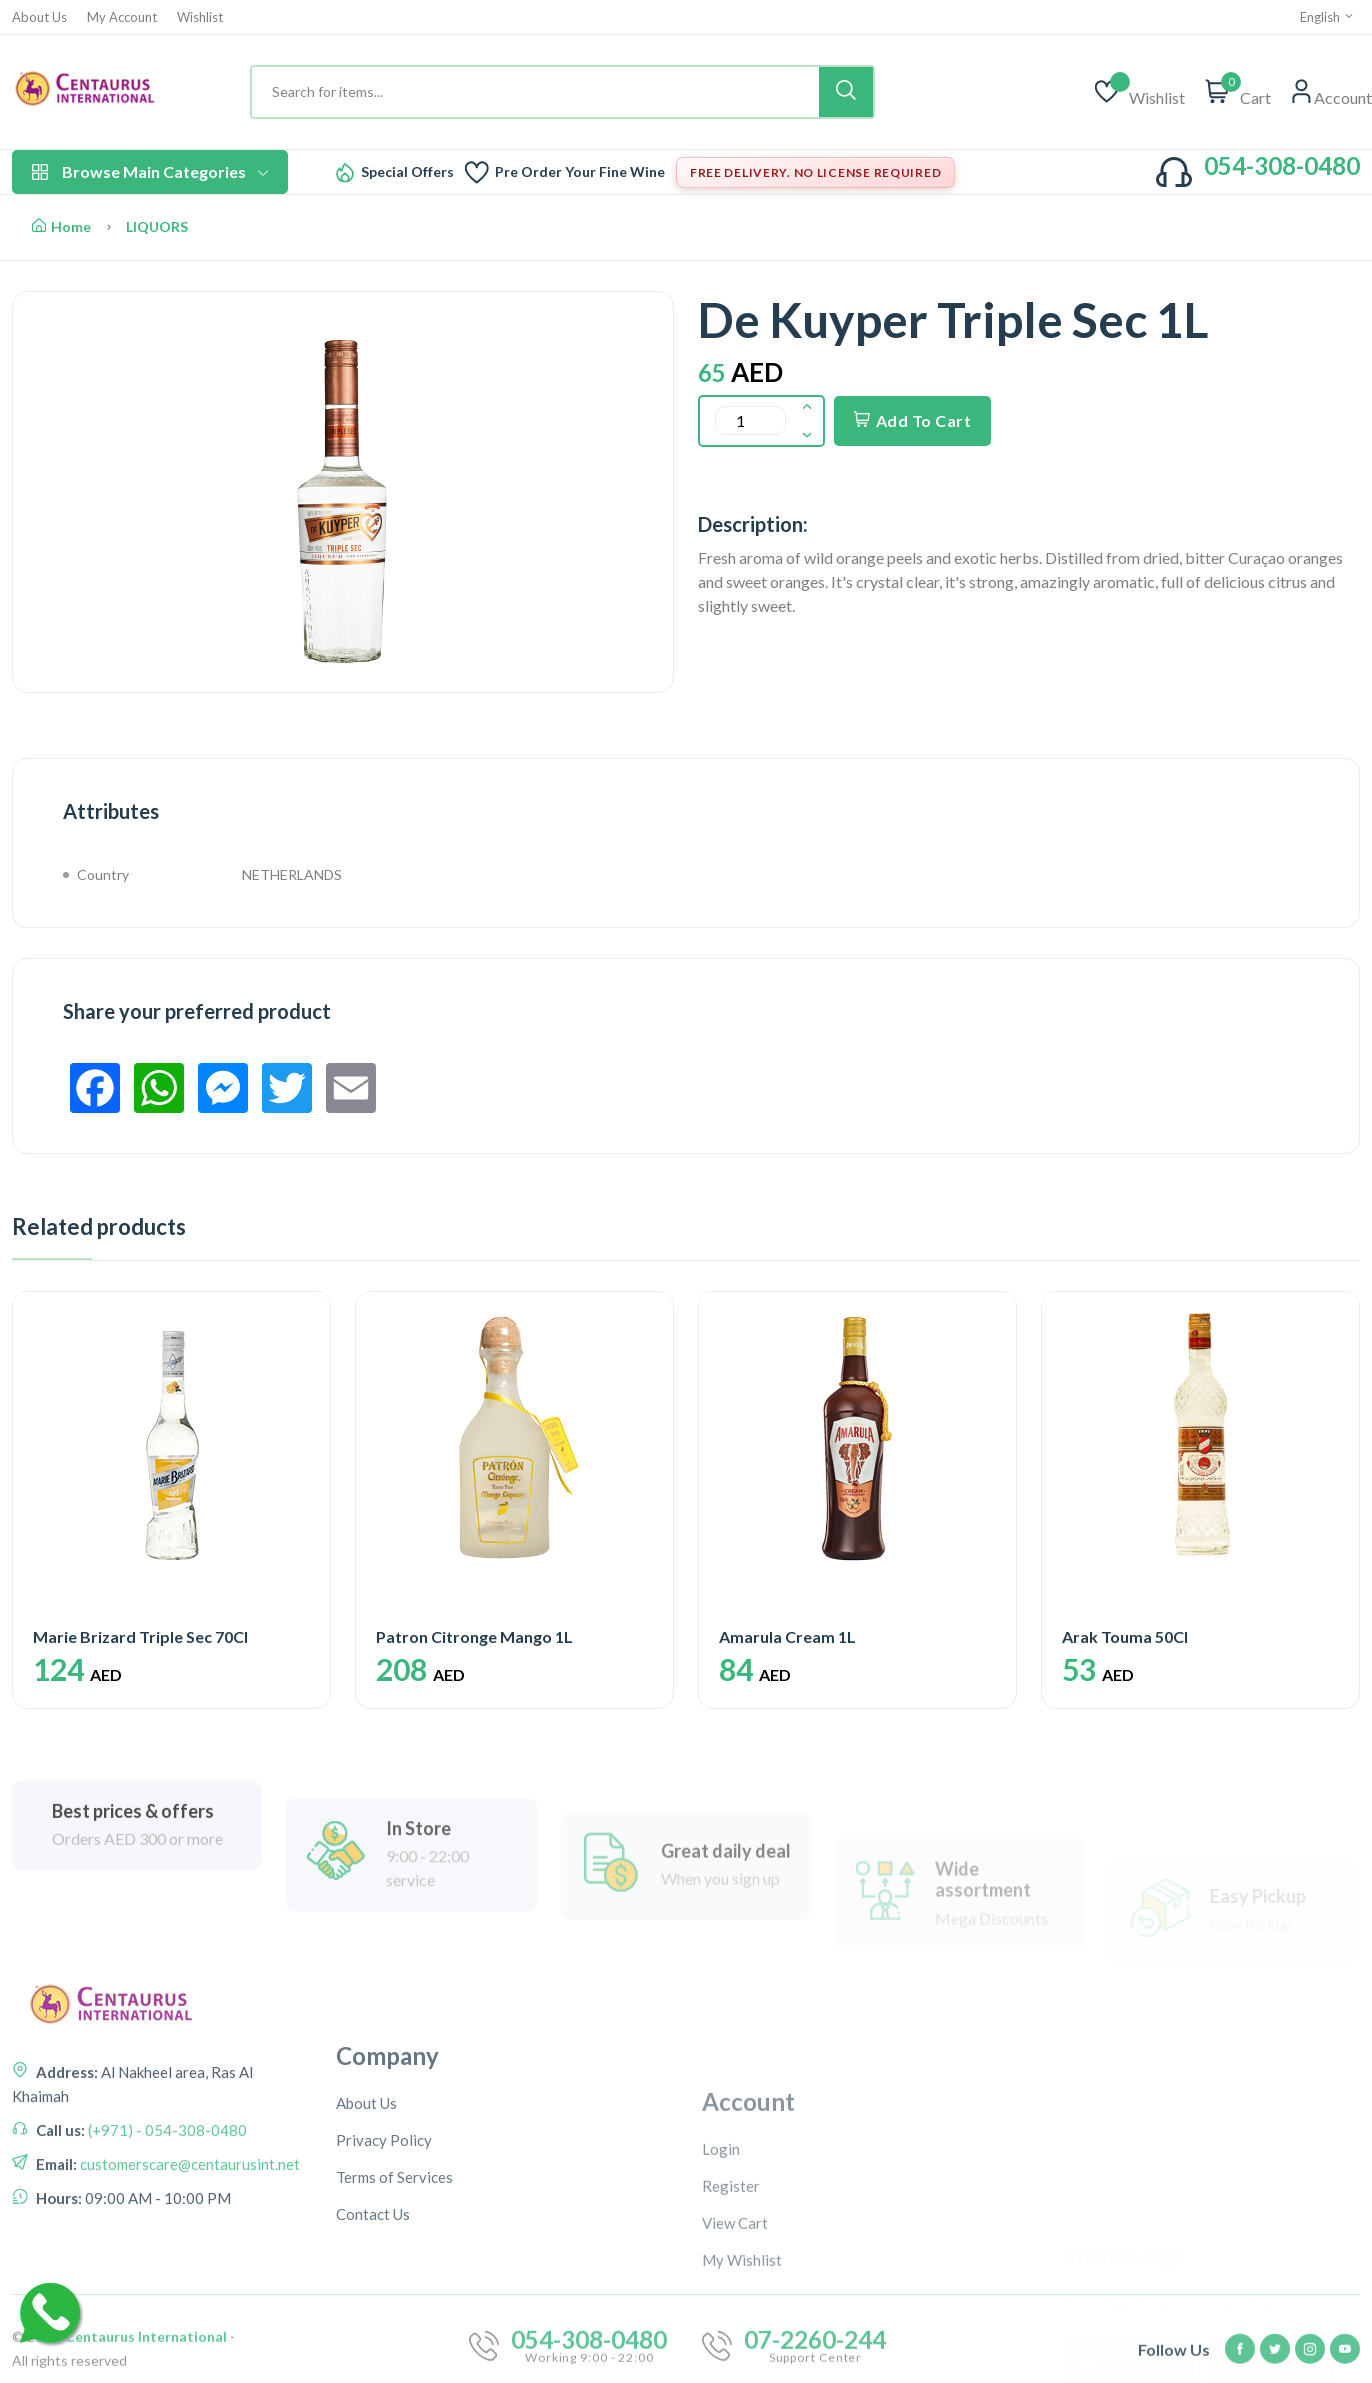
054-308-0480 (1282, 165)
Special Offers (407, 172)
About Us (39, 17)
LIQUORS (157, 226)
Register (731, 2337)
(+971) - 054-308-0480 (166, 2231)
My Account (122, 17)
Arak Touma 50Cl (1125, 1636)
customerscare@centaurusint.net (188, 2265)
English (1327, 17)
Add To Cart (912, 420)
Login (721, 2300)
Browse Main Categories (150, 171)
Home (61, 226)
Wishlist (200, 17)
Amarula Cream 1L (787, 1636)
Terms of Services (394, 2336)
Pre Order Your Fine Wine (580, 172)
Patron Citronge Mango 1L (474, 1636)
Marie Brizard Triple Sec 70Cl (140, 1636)
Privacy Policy (384, 2299)
